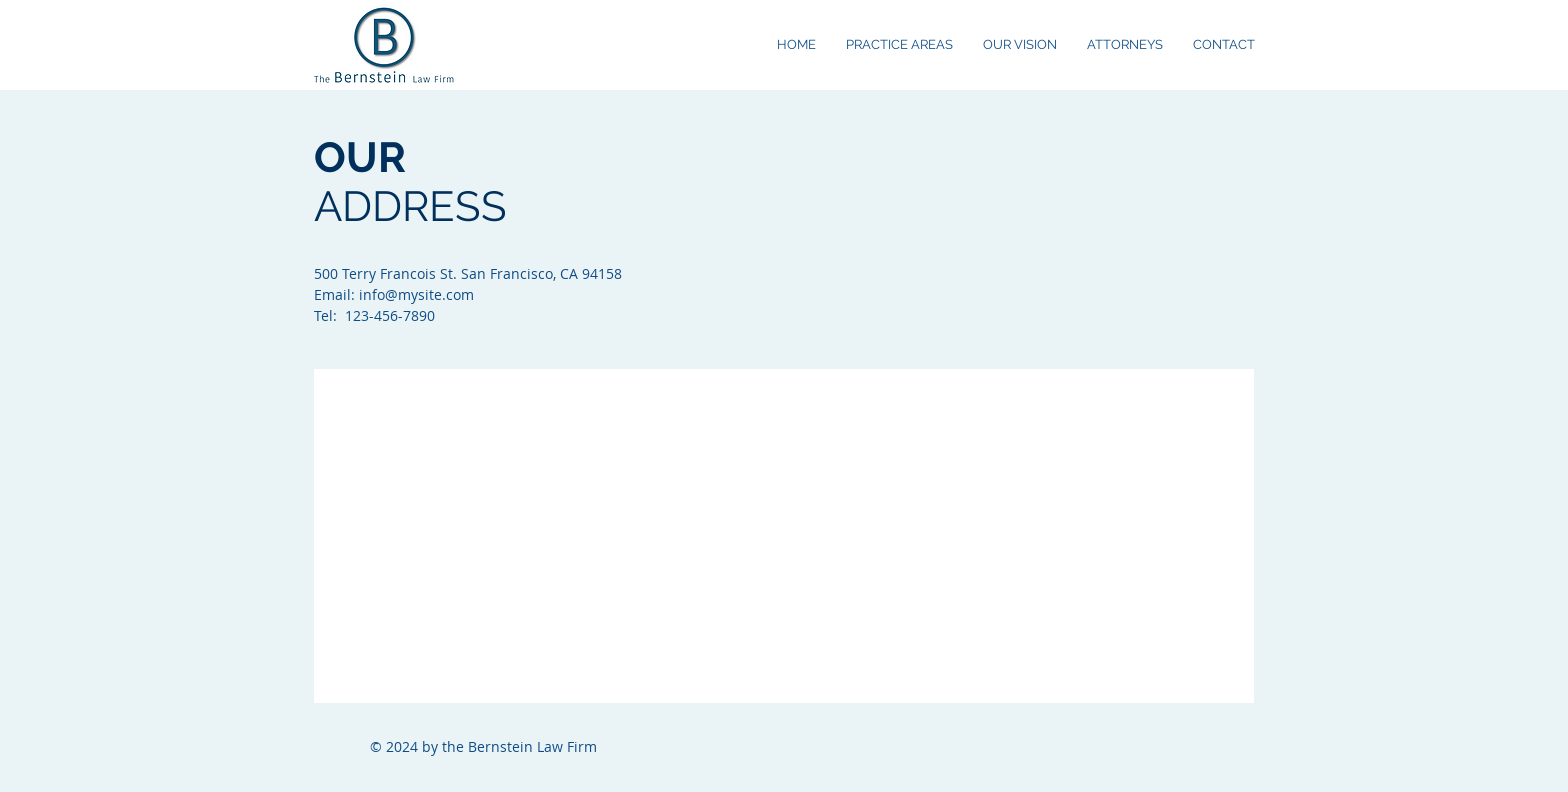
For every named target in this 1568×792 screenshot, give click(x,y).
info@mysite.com (416, 294)
